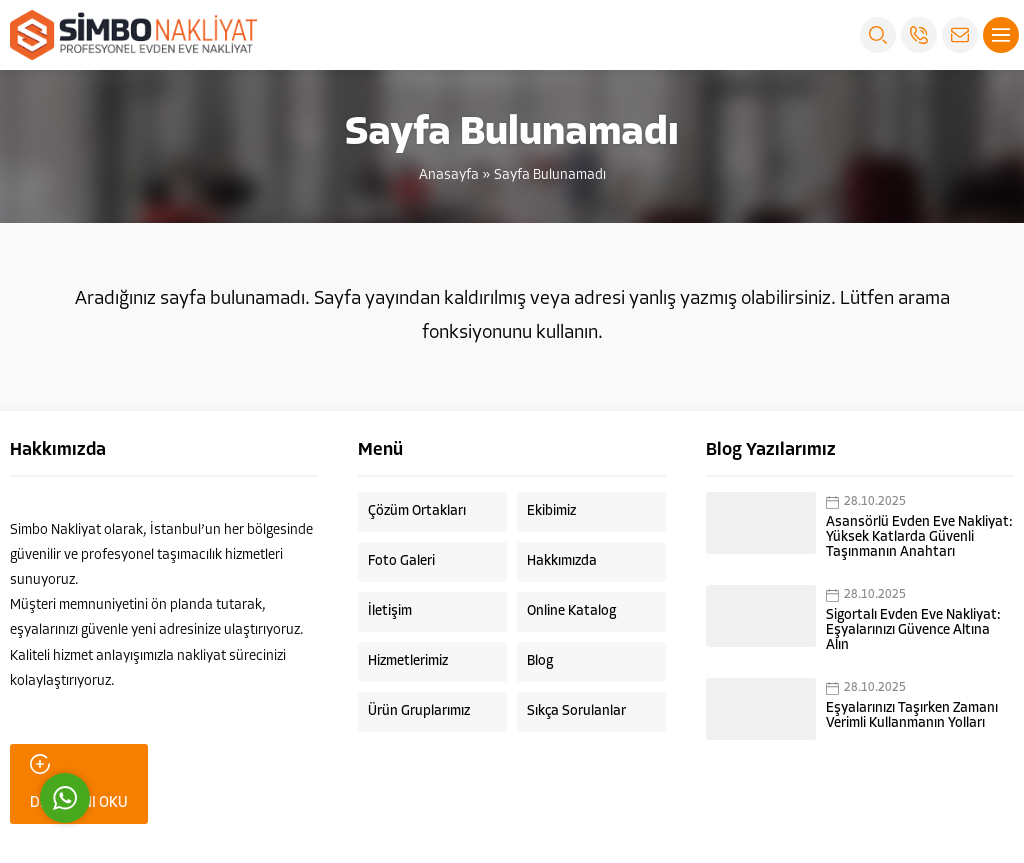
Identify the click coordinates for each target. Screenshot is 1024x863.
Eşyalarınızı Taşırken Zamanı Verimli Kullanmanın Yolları (912, 716)
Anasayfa (449, 175)
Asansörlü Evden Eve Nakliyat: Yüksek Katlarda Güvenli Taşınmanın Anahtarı (919, 537)
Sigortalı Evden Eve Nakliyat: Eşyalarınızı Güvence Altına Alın (913, 630)
